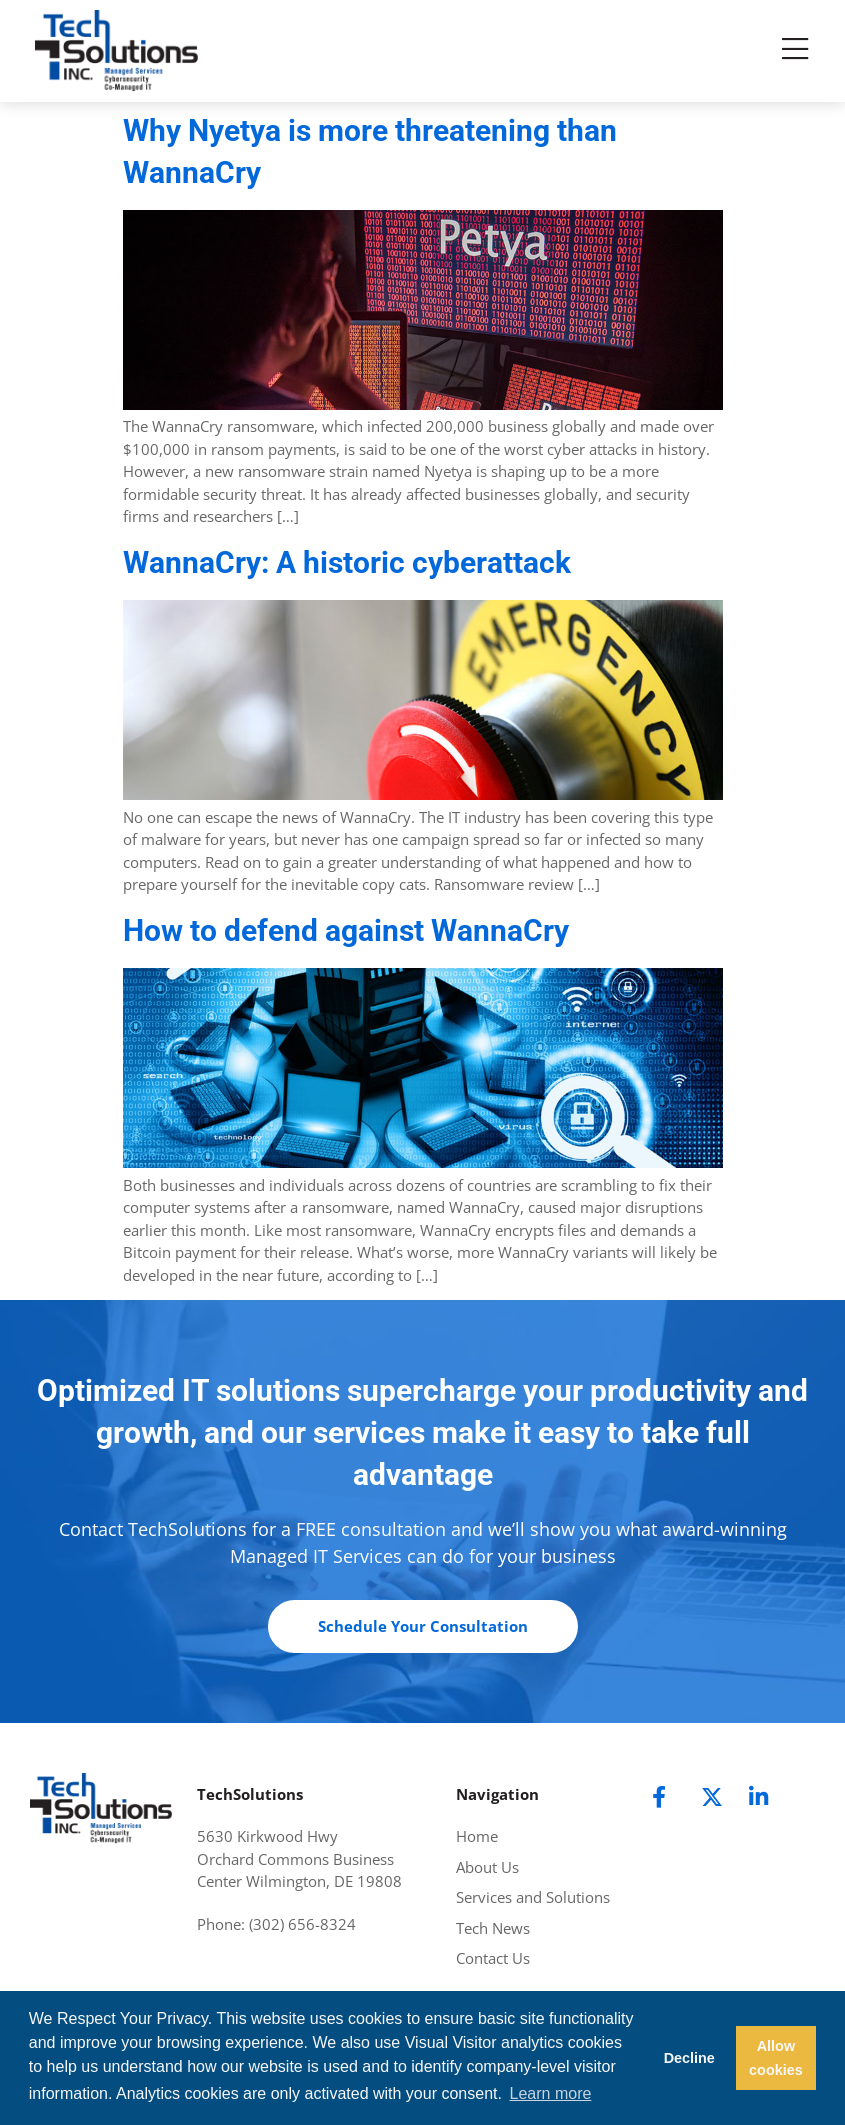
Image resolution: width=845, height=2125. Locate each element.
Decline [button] (689, 2058)
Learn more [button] (551, 2093)
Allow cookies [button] (776, 2058)
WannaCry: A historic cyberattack (347, 562)
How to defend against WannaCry (346, 930)
